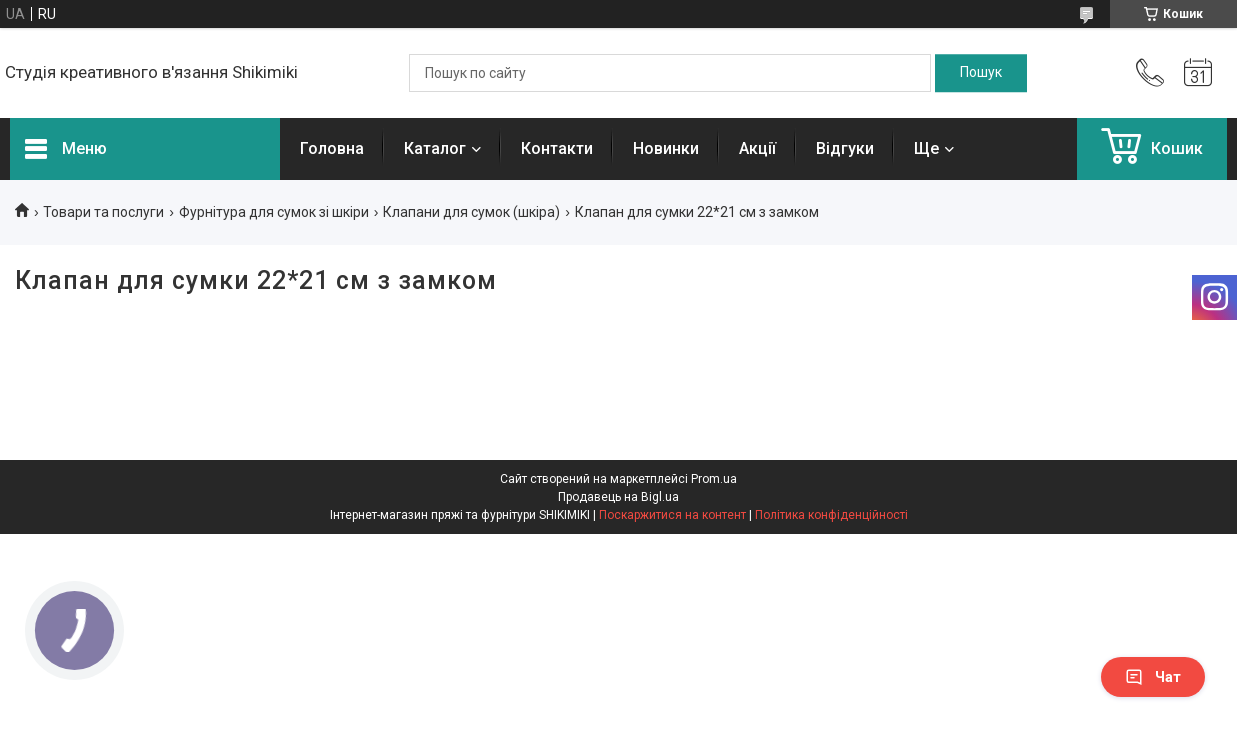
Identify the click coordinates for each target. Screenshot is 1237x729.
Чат (1153, 677)
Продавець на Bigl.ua (618, 497)
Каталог (435, 148)
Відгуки (845, 148)
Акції (757, 148)
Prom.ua (714, 479)
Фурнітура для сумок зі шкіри (274, 212)
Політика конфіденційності (831, 515)
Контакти (557, 148)
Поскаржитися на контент (672, 515)
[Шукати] (981, 73)
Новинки (666, 148)
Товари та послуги (103, 212)
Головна (332, 148)
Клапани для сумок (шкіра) (471, 212)
